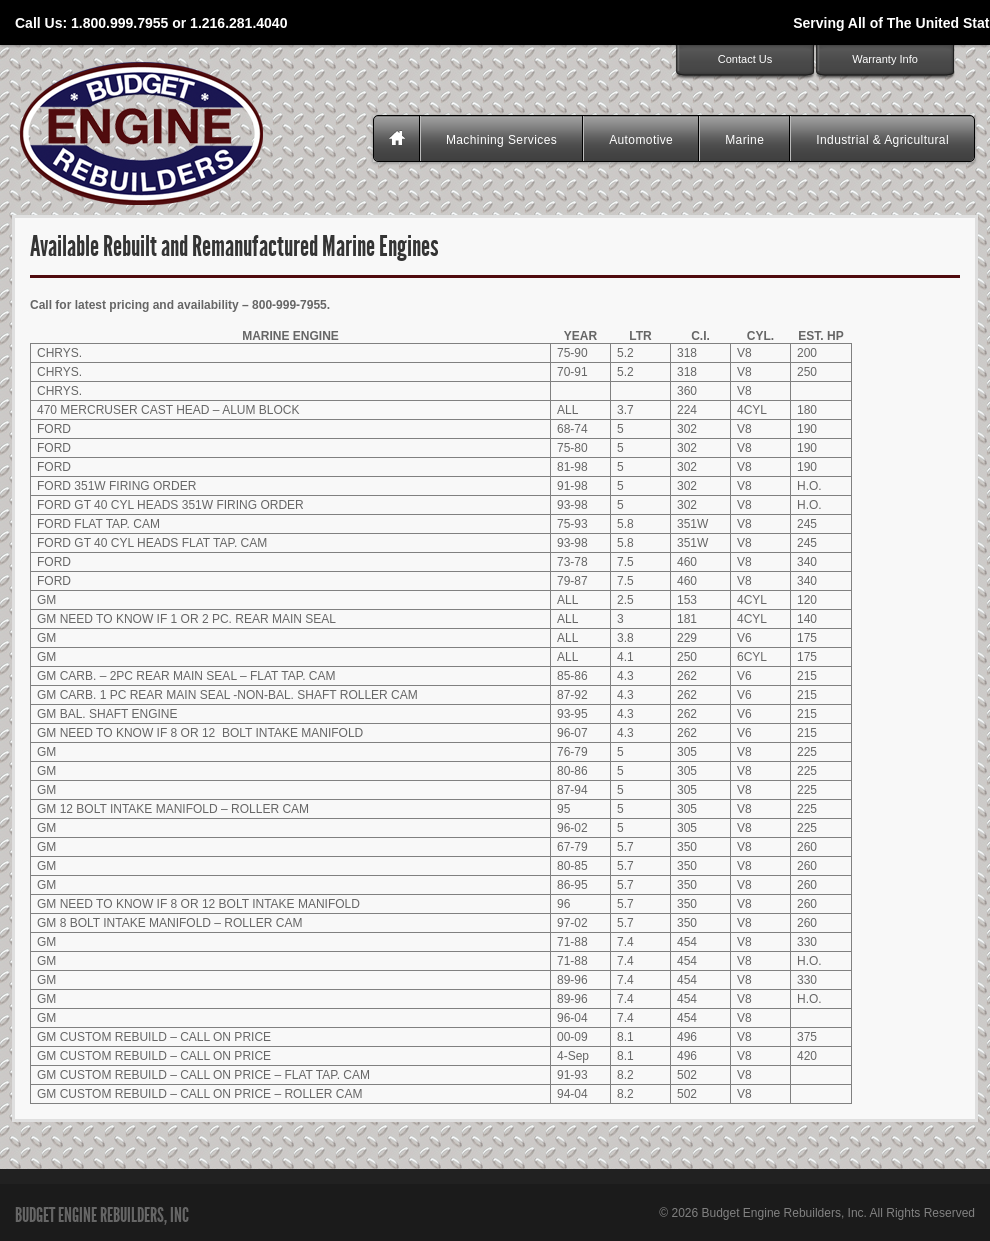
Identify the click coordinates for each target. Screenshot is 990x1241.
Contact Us (745, 59)
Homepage (399, 140)
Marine (744, 140)
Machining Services (501, 140)
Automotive (641, 140)
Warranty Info (885, 59)
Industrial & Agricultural (882, 140)
